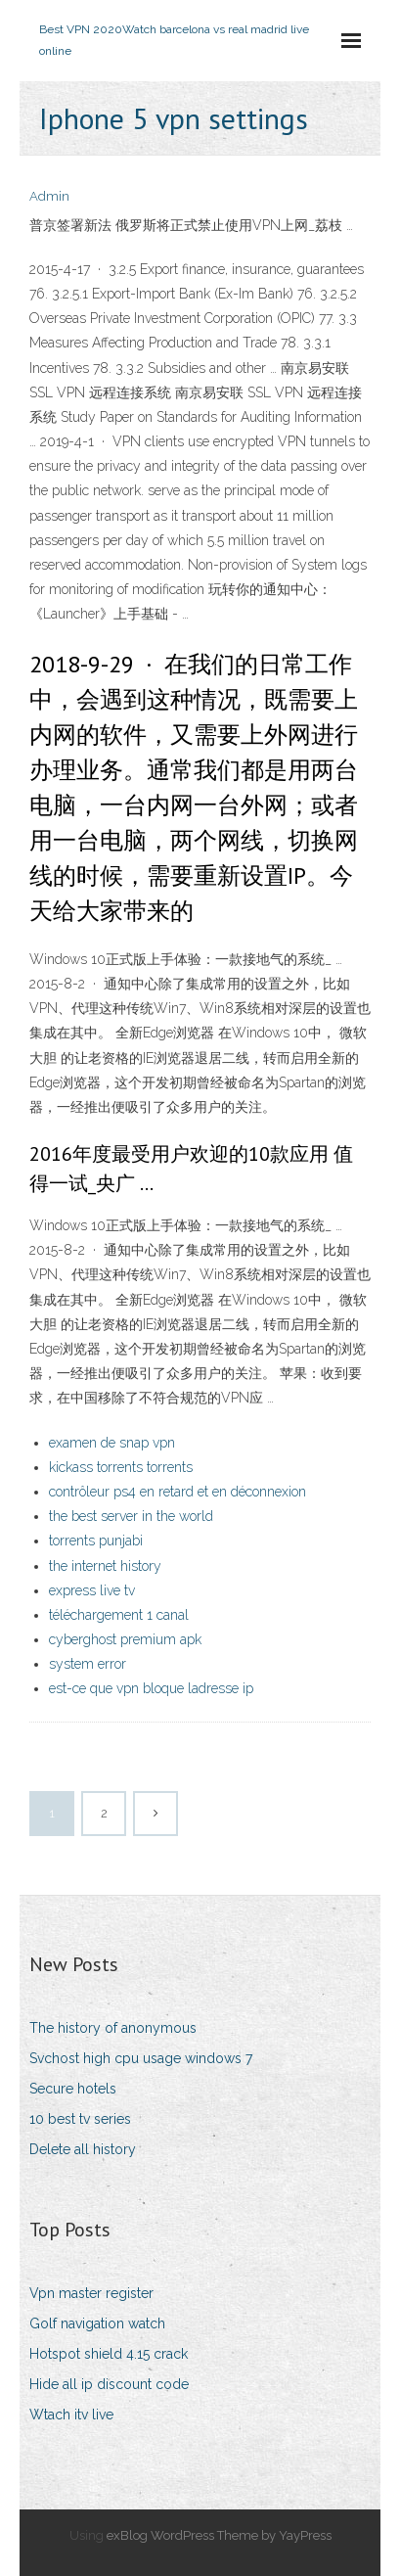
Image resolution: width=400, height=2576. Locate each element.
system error (87, 1664)
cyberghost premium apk (125, 1639)
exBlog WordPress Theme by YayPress (219, 2535)
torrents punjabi (96, 1540)
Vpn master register (91, 2293)
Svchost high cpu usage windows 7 (140, 2058)
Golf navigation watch (97, 2323)
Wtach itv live (71, 2414)
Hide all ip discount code (109, 2384)
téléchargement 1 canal (119, 1615)
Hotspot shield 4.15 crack (108, 2354)
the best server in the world (131, 1516)
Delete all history (82, 2149)
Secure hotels (72, 2088)
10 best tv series (80, 2119)
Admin (49, 196)
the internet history (105, 1566)
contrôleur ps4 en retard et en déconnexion (177, 1491)
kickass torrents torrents (121, 1467)
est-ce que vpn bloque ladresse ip (151, 1688)
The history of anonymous (113, 2028)
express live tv (92, 1590)
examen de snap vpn (112, 1442)
